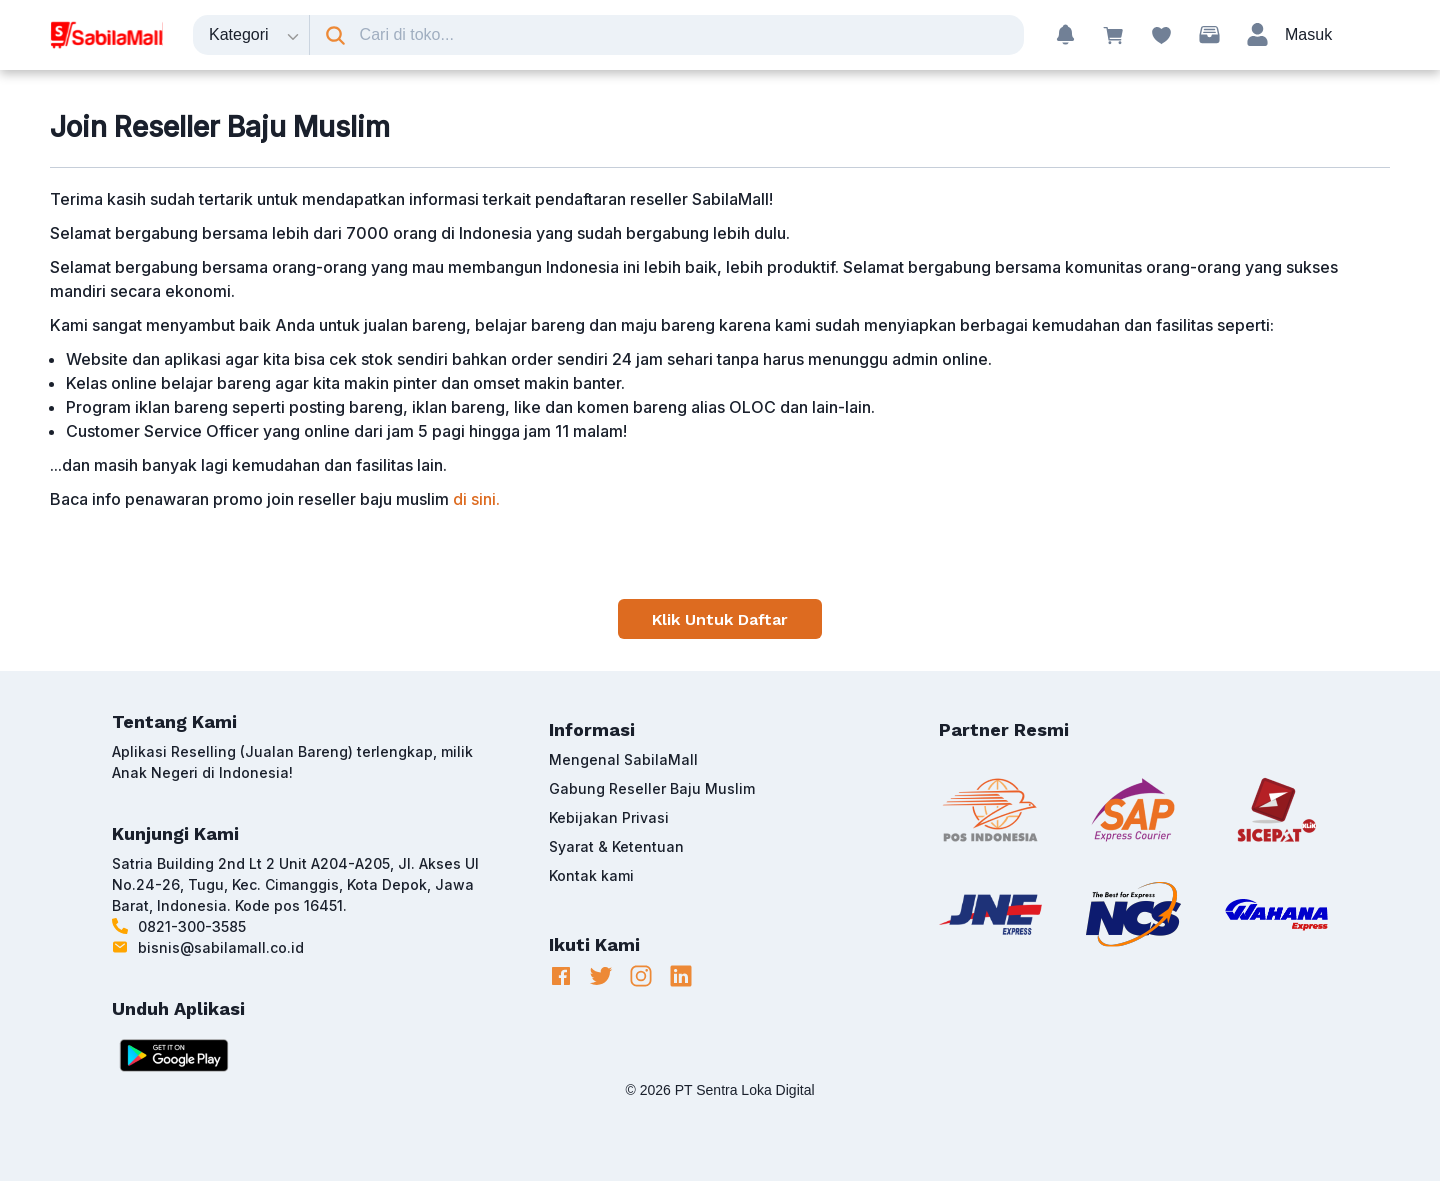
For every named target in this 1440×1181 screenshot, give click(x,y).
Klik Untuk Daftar (720, 619)
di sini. (476, 499)
